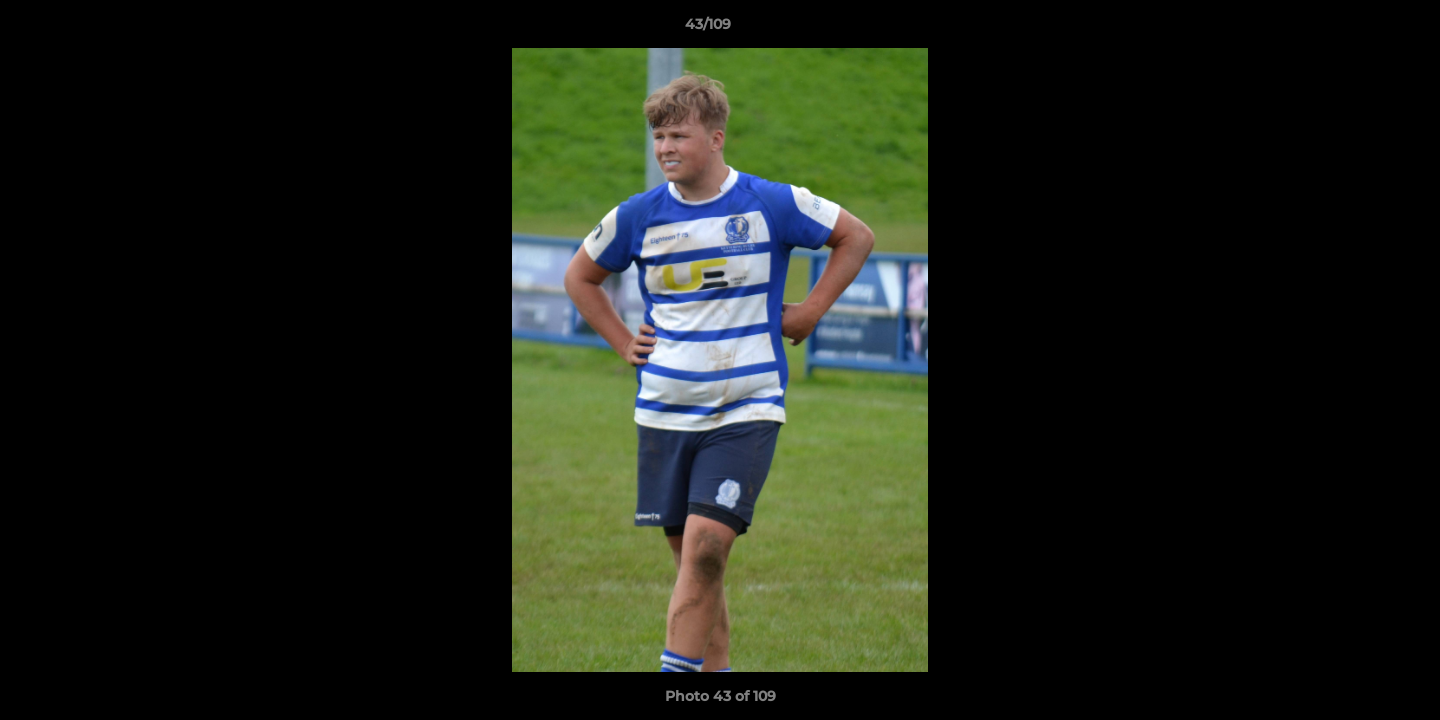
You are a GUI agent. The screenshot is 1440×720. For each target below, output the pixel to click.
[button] (1356, 29)
